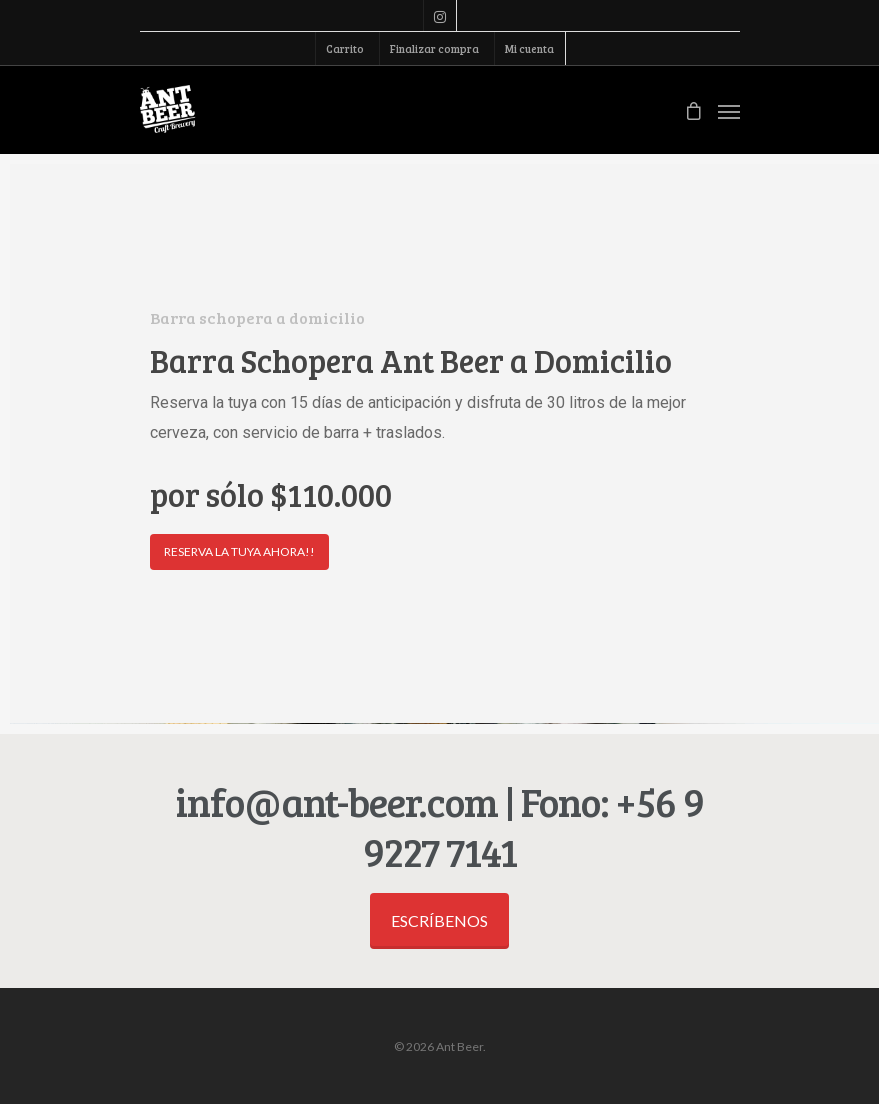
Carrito (345, 48)
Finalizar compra (434, 48)
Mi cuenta (529, 48)
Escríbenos (439, 920)
